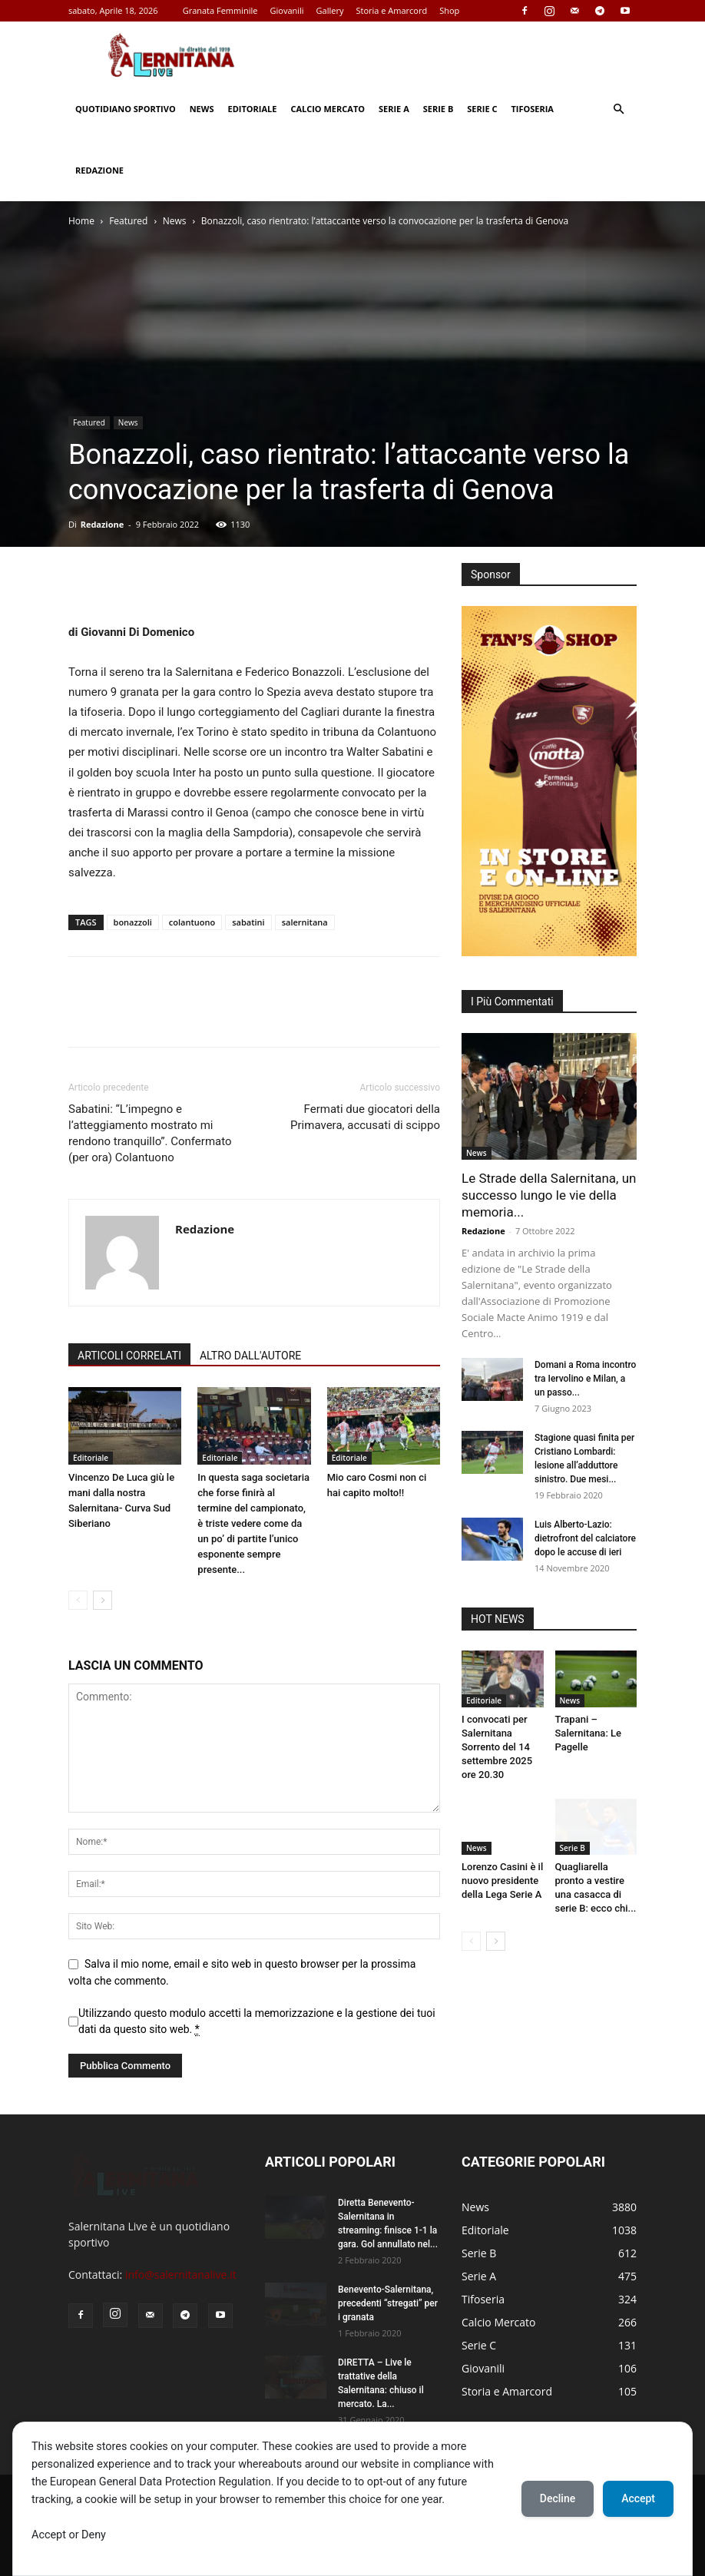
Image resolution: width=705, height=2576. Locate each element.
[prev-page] (78, 1600)
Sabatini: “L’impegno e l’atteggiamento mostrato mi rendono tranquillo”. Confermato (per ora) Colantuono (150, 1133)
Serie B (438, 108)
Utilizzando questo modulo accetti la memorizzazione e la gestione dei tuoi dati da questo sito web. (256, 2021)
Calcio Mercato (327, 108)
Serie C (482, 108)
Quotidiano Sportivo (125, 108)
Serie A (394, 108)
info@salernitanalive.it (181, 2274)
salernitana (305, 922)
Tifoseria (532, 108)
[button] (618, 109)
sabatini (248, 922)
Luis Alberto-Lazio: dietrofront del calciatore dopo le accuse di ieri (585, 1538)
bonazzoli (133, 922)
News (202, 108)
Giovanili (287, 10)
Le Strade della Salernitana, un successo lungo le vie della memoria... (549, 1195)
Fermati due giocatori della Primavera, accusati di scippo (365, 1117)
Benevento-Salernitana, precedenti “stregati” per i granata (388, 2303)
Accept (638, 2498)
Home (81, 220)
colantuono (192, 922)
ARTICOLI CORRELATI (129, 1355)
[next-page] (102, 1600)
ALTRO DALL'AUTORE (250, 1355)
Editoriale (251, 108)
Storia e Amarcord (391, 10)
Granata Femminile (220, 10)
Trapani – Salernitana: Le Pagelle (588, 1733)
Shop (449, 10)
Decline (557, 2498)
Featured (128, 220)
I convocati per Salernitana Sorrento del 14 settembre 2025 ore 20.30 (497, 1746)
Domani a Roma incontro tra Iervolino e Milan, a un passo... (585, 1378)
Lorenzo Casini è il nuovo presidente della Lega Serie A (502, 1880)
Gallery (330, 10)
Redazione (99, 170)
